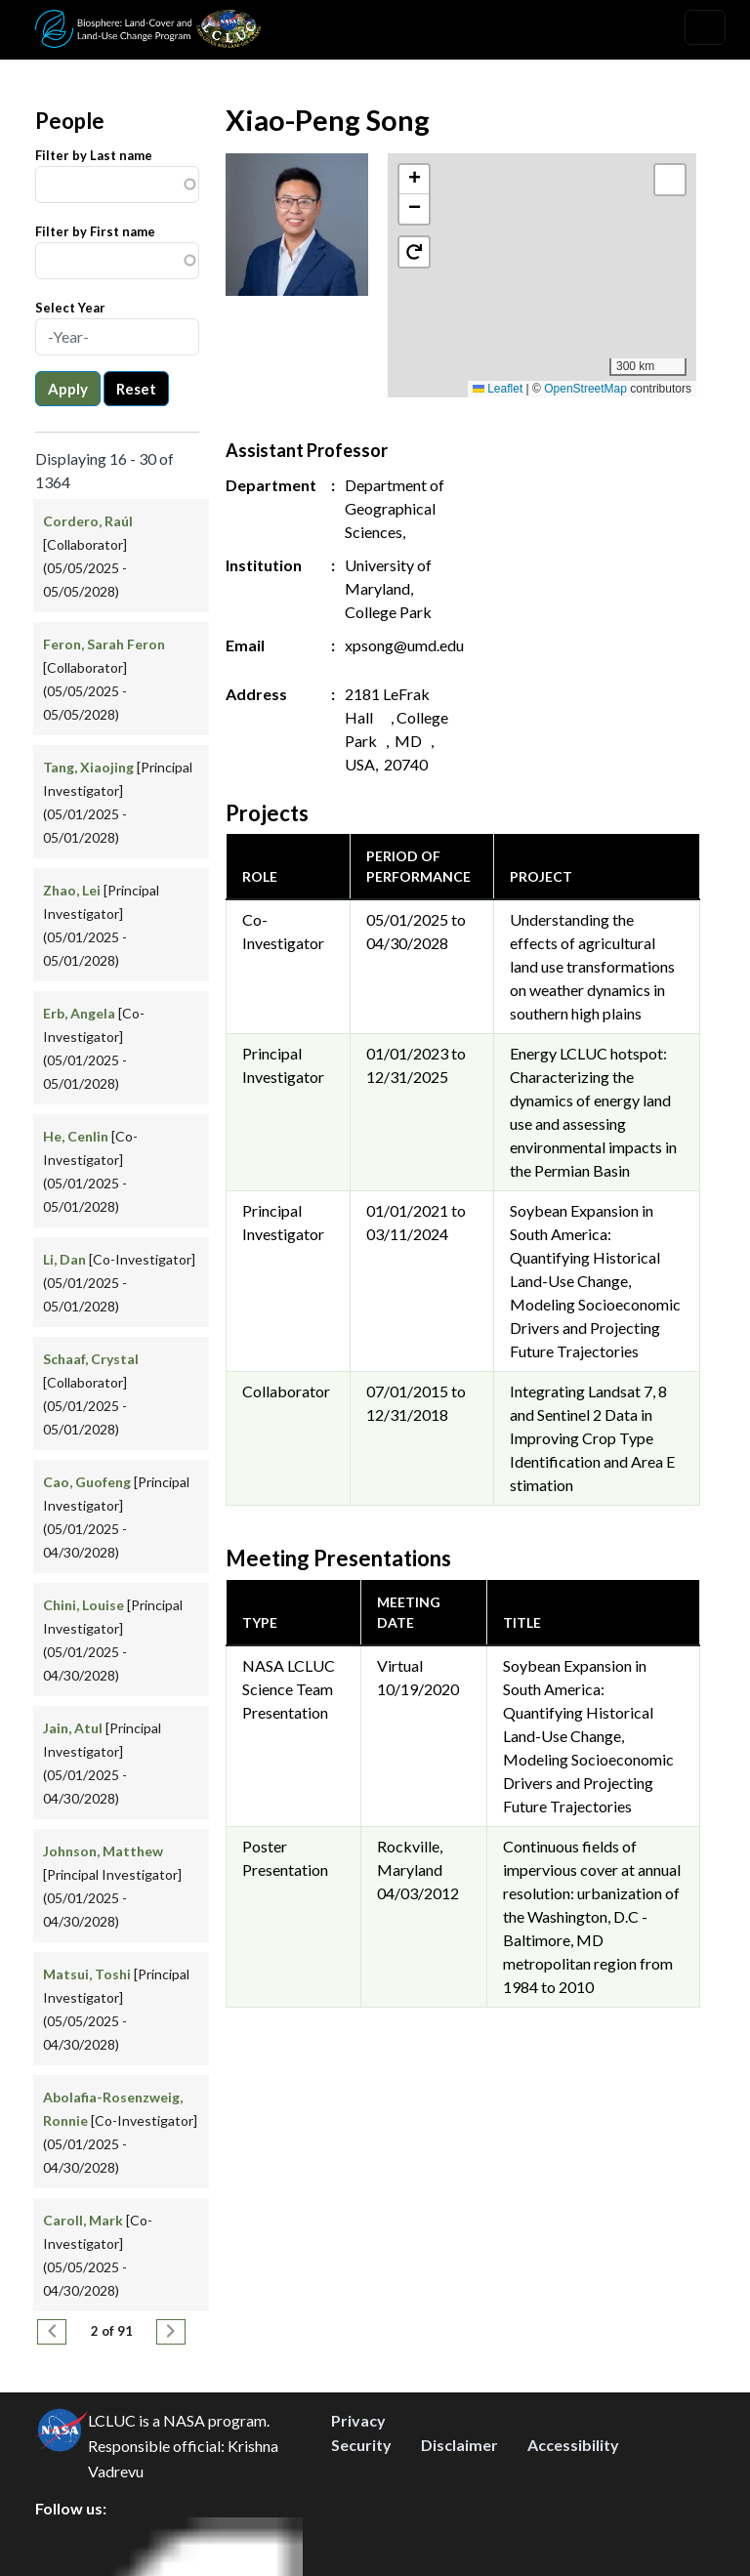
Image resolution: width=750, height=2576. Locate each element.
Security (361, 2444)
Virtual (400, 1665)
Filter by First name (95, 231)
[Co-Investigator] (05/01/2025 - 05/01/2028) (119, 1282)
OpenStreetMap (585, 388)
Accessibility (573, 2444)
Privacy (358, 2420)
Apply (68, 388)
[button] (542, 255)
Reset (136, 388)
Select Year (70, 307)
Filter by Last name (93, 155)
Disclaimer (459, 2444)
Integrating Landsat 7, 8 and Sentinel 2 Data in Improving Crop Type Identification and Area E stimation (592, 1438)
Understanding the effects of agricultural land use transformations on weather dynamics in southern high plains (592, 966)
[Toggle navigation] (705, 27)
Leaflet (497, 388)
